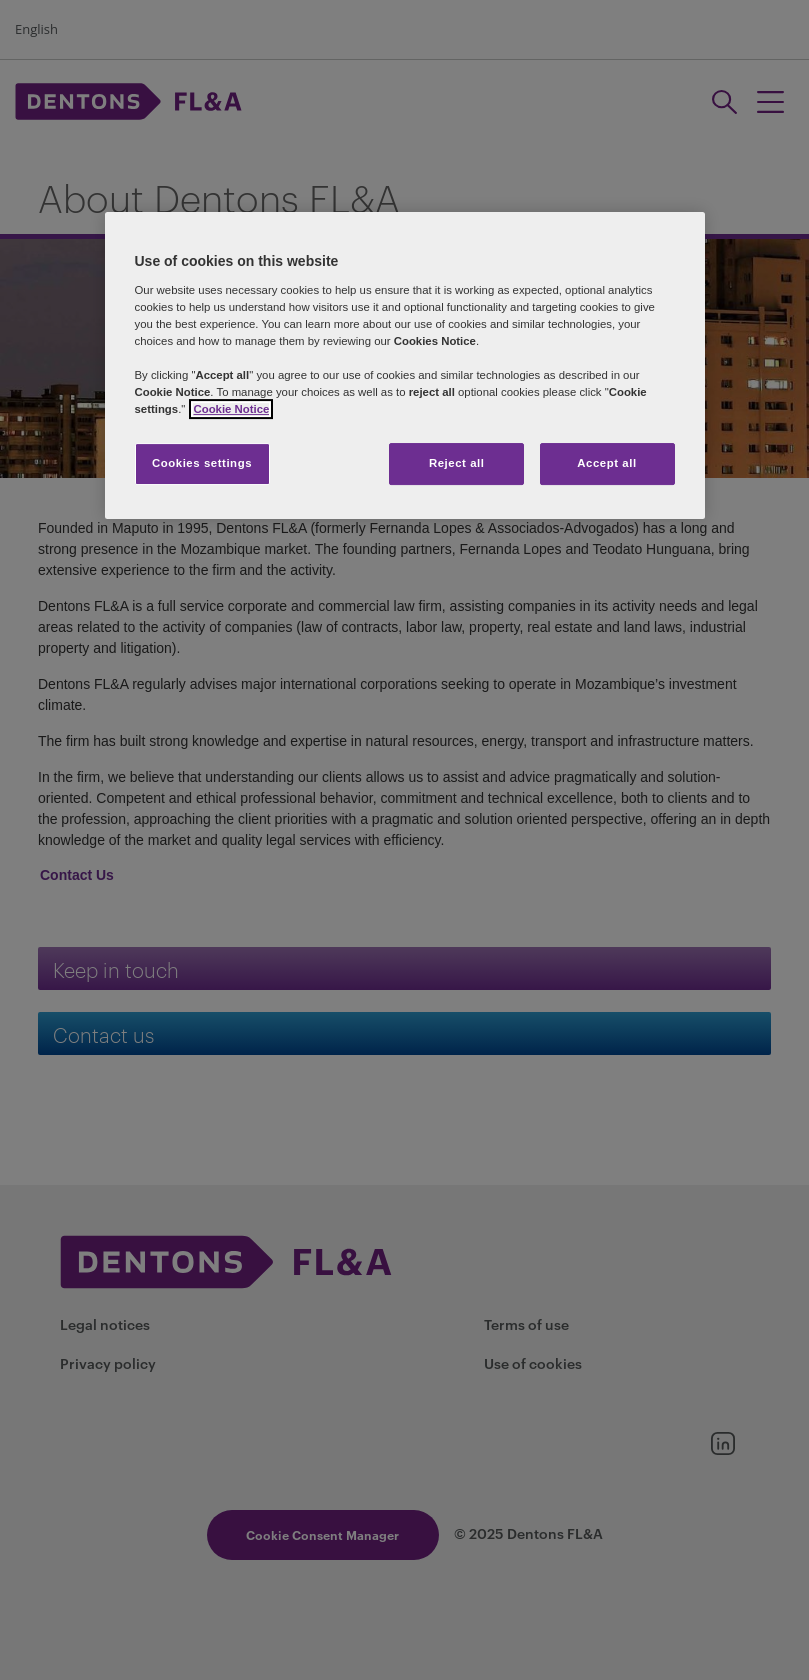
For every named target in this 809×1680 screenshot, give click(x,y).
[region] (405, 365)
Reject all (457, 463)
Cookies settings (202, 463)
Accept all (606, 463)
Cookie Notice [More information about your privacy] (231, 409)
